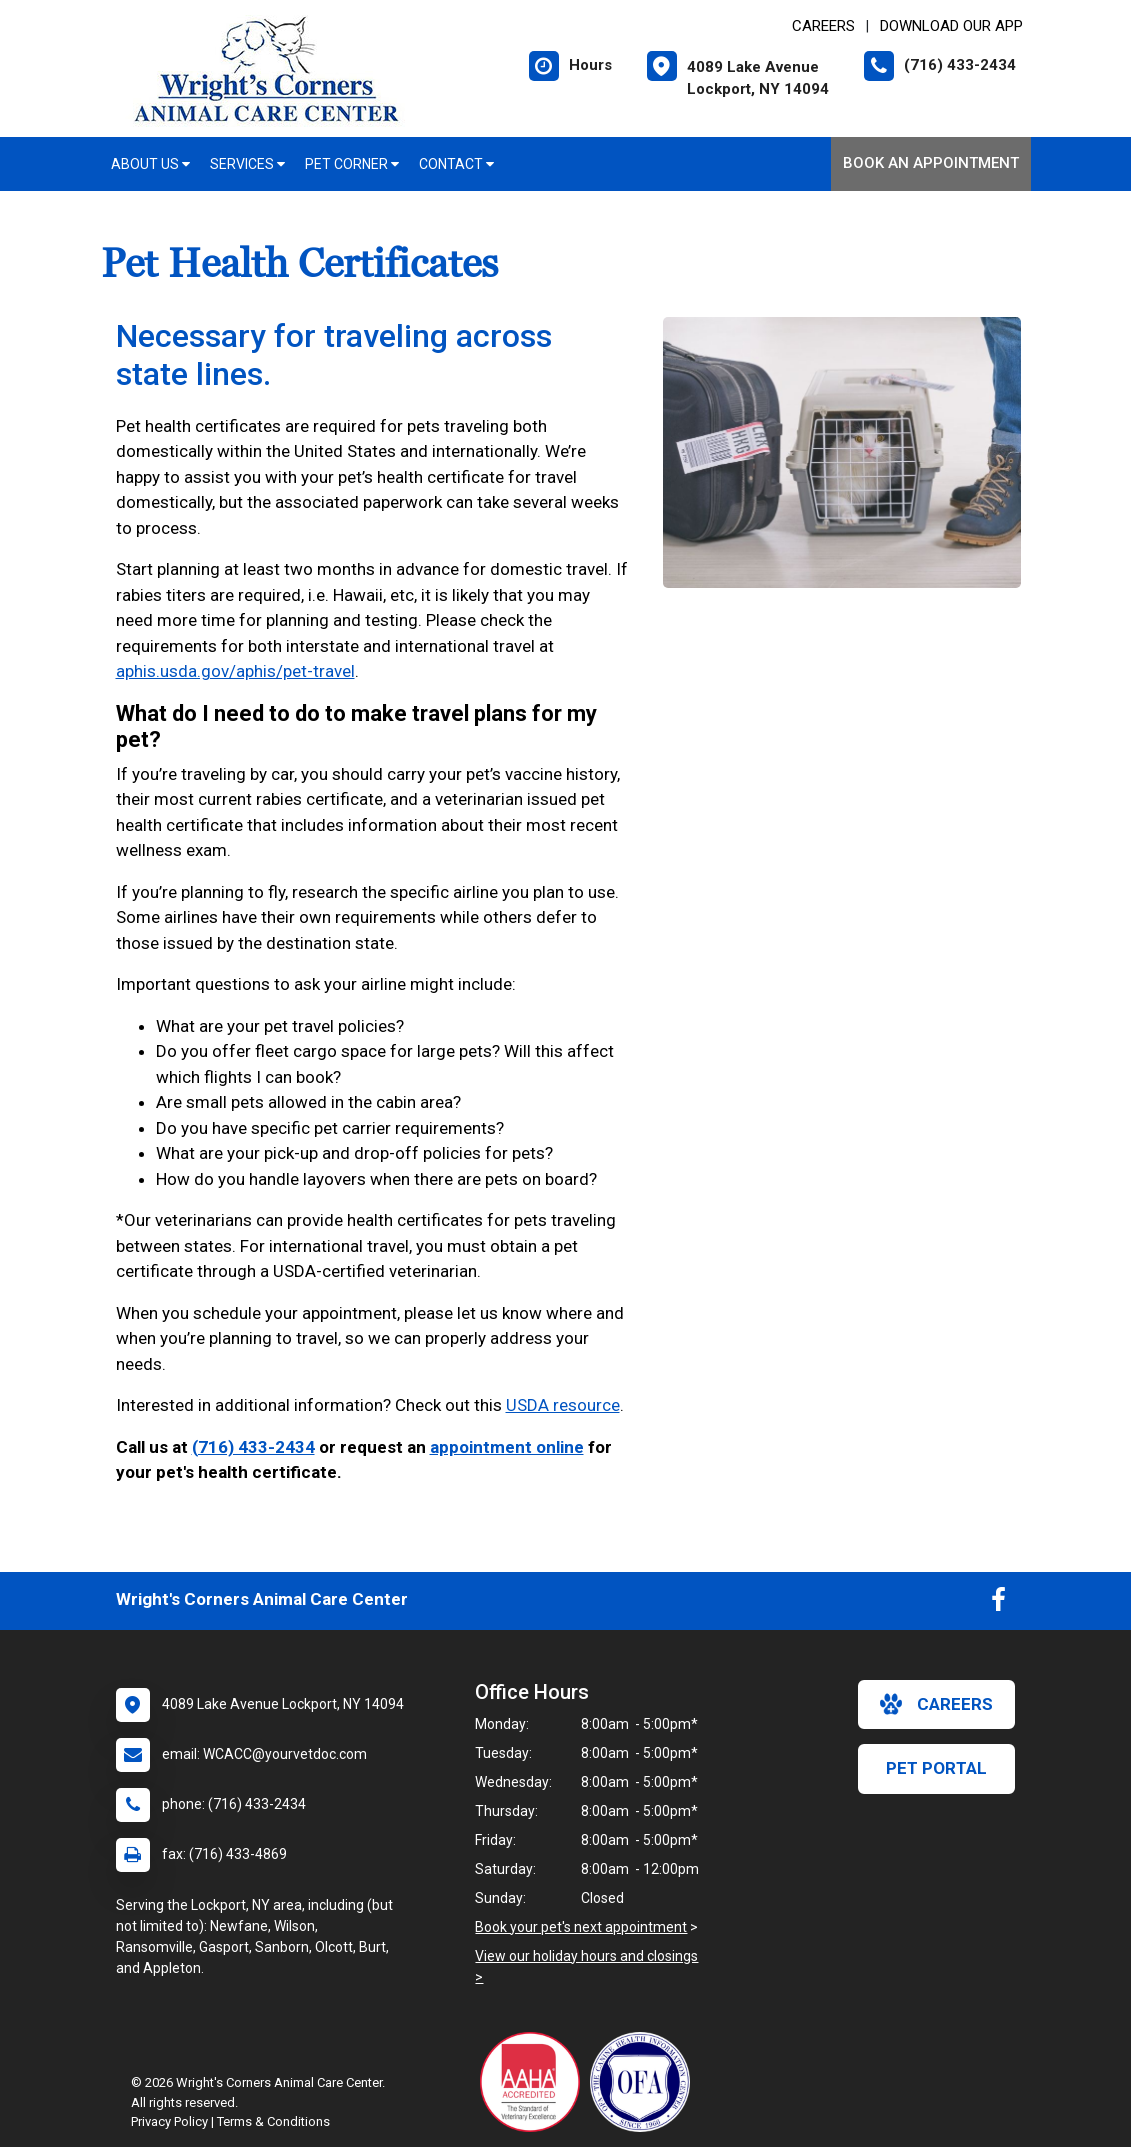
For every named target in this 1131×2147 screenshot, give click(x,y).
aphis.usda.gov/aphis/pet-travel (235, 671)
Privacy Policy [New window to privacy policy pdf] (169, 2121)
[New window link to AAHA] (535, 2082)
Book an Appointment (931, 163)
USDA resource (563, 1405)
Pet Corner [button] (352, 164)
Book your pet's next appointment (581, 1927)
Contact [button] (456, 164)
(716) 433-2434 (253, 1447)
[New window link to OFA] (645, 2082)
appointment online (507, 1447)
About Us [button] (150, 164)
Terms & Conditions (273, 2121)
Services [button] (247, 164)
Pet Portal (936, 1768)
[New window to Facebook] (998, 1604)
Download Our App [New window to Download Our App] (951, 26)
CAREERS (823, 26)
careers (936, 1704)
